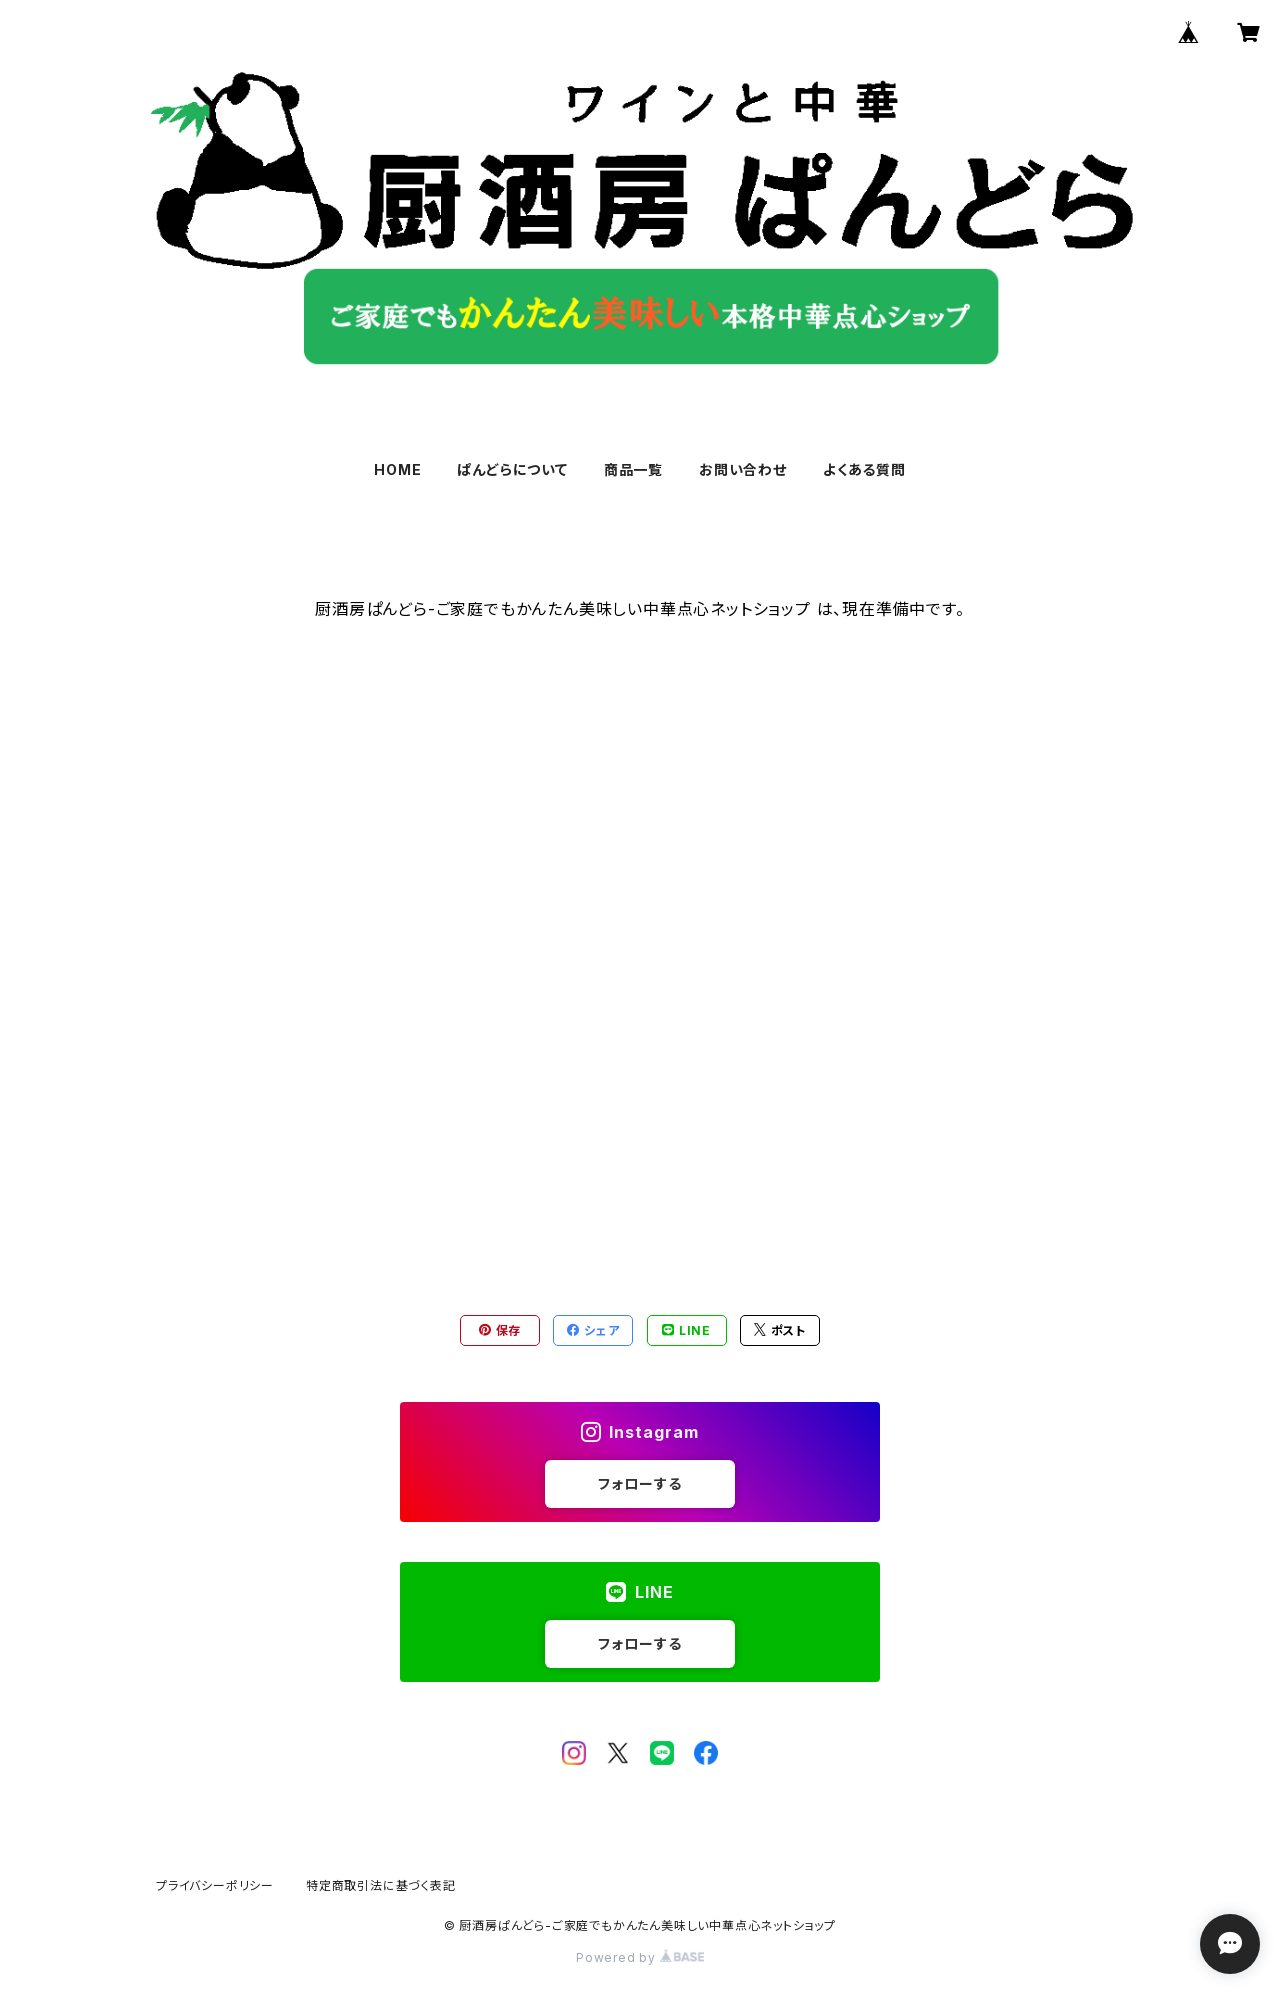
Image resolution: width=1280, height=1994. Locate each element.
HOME (397, 469)
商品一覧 (633, 469)
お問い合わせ (743, 469)
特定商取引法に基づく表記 (381, 1885)
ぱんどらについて (512, 469)
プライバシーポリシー (215, 1885)
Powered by (640, 1957)
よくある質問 (864, 469)
